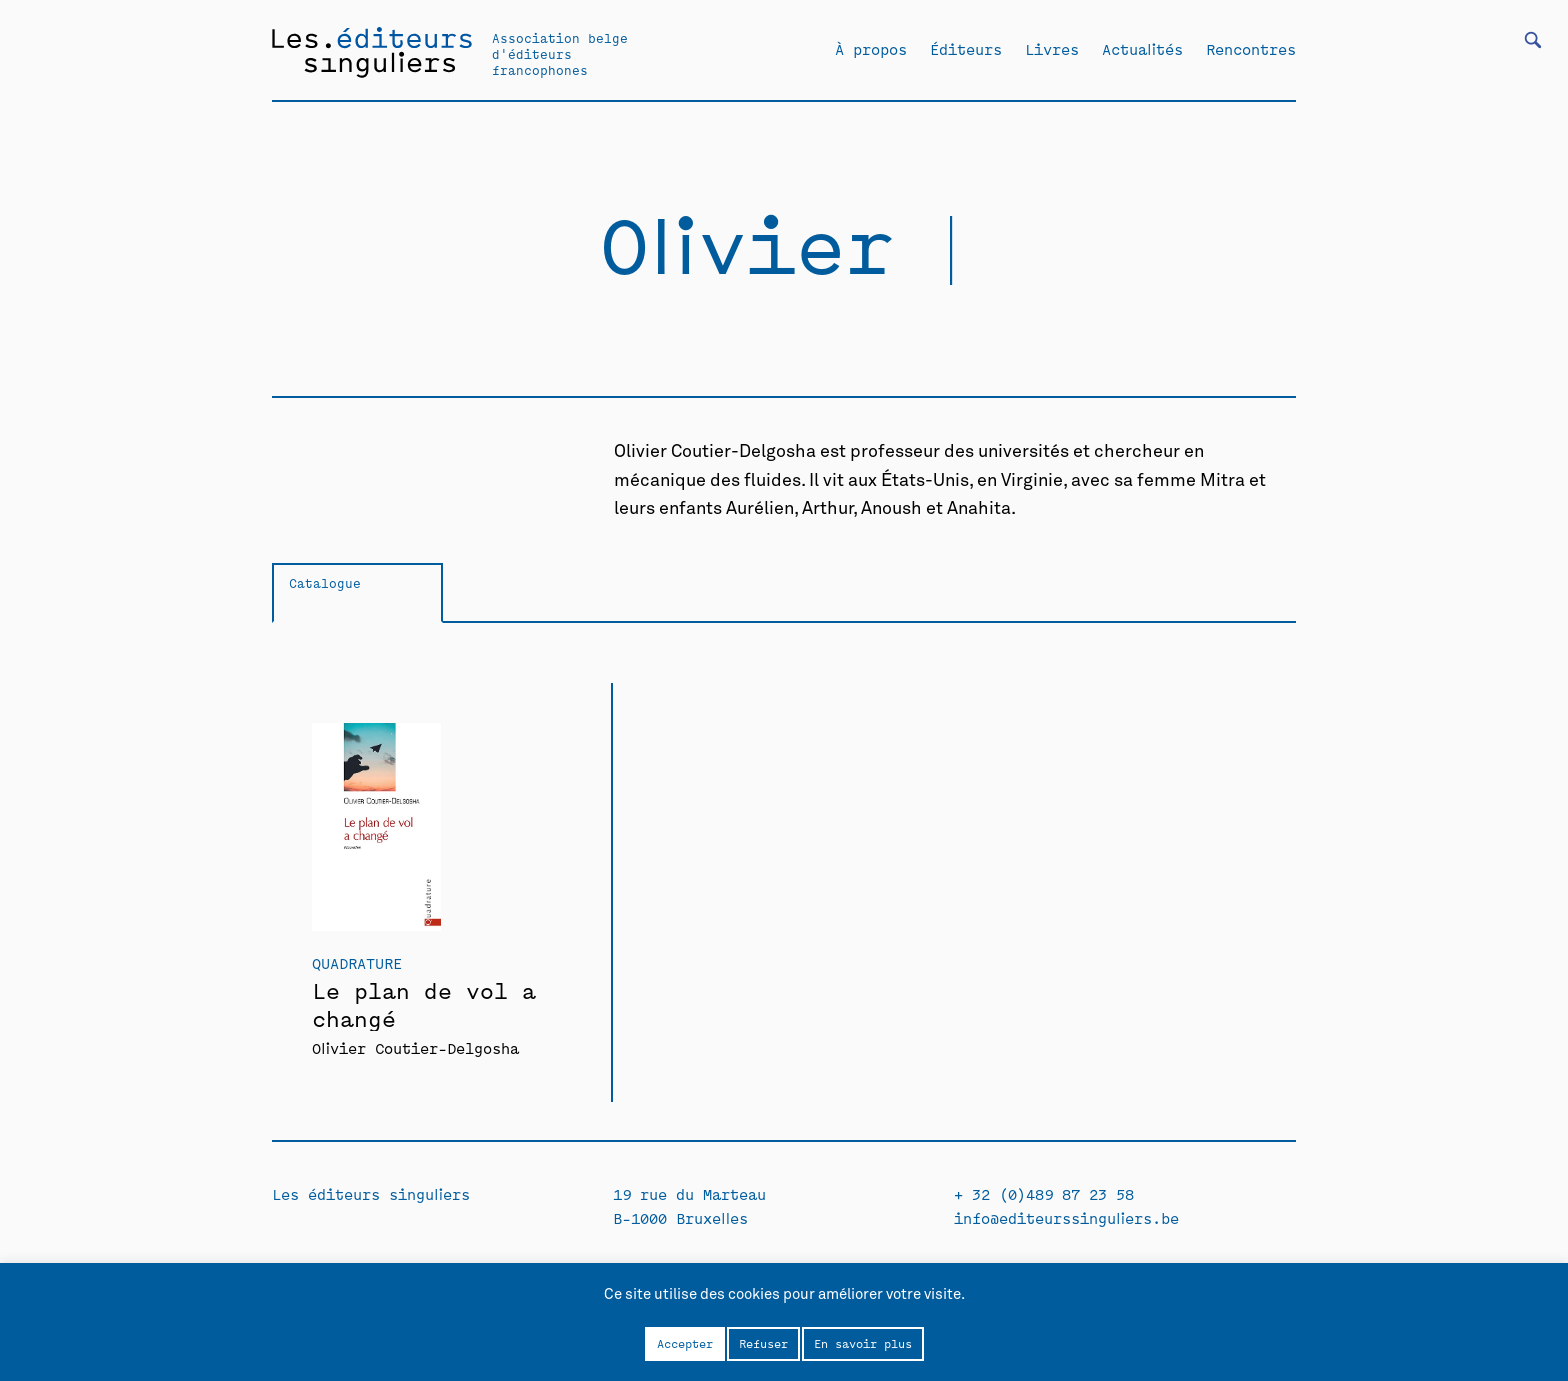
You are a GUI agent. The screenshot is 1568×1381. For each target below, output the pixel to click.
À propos (871, 49)
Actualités (1142, 49)
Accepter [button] (685, 1343)
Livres (1052, 49)
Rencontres (1251, 49)
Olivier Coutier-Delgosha (415, 1047)
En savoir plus (863, 1343)
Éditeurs (966, 49)
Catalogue (325, 582)
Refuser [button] (763, 1343)
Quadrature (357, 962)
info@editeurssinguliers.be (1066, 1217)
